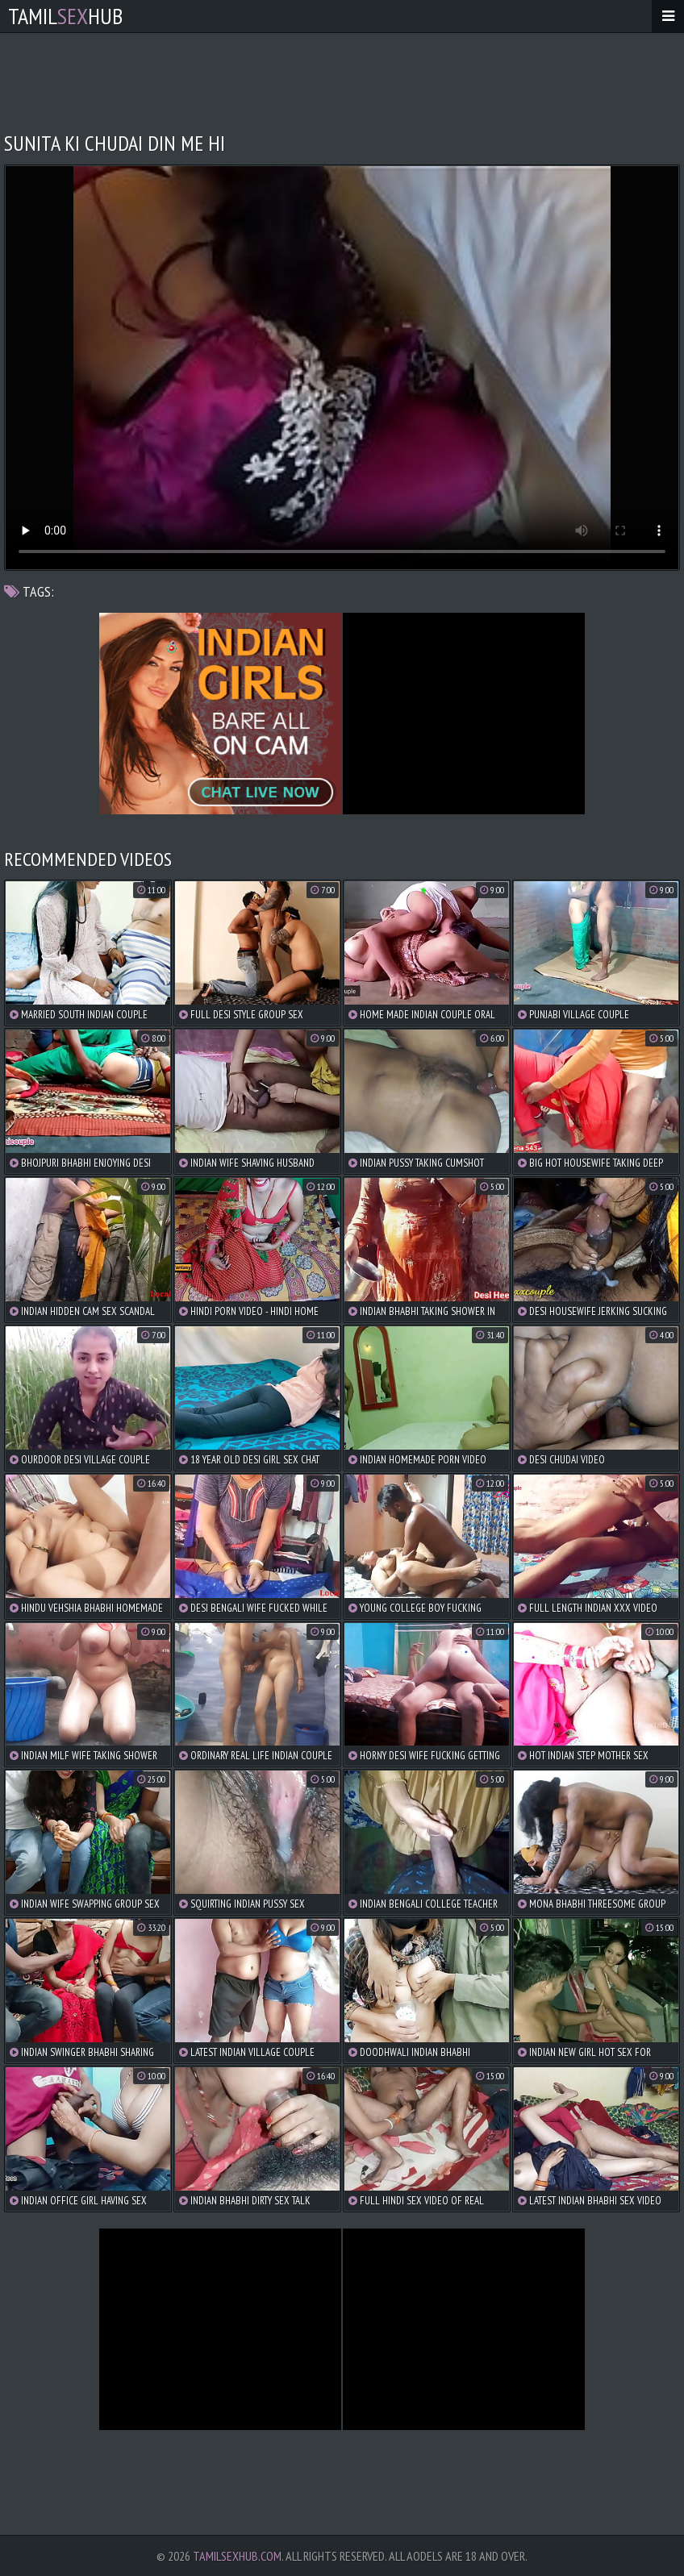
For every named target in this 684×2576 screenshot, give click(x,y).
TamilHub (65, 16)
